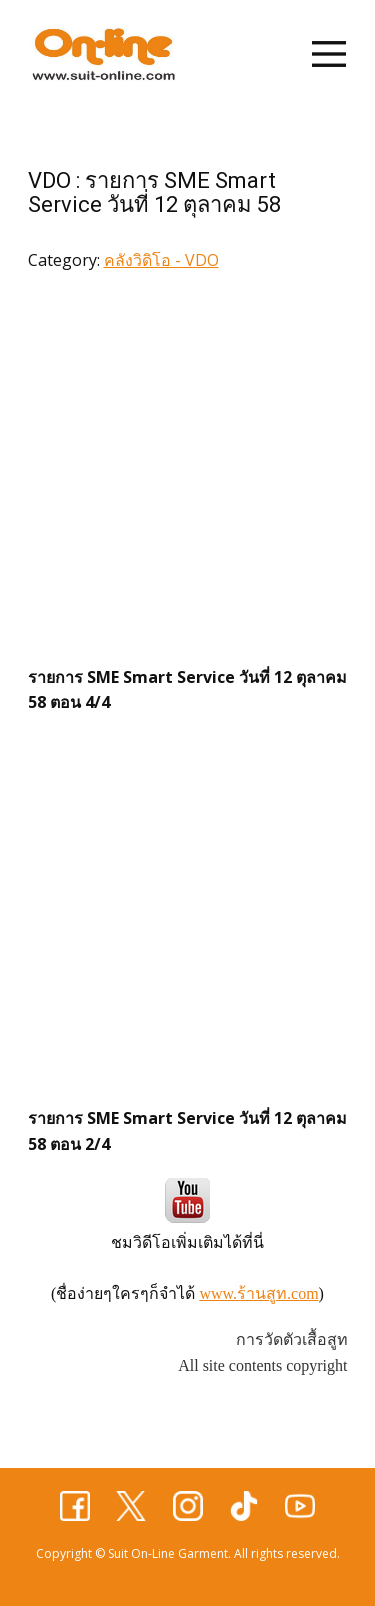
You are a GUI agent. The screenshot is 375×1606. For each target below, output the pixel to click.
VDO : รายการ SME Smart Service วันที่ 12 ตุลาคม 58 (154, 192)
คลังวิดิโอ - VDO (161, 260)
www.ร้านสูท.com (258, 1293)
